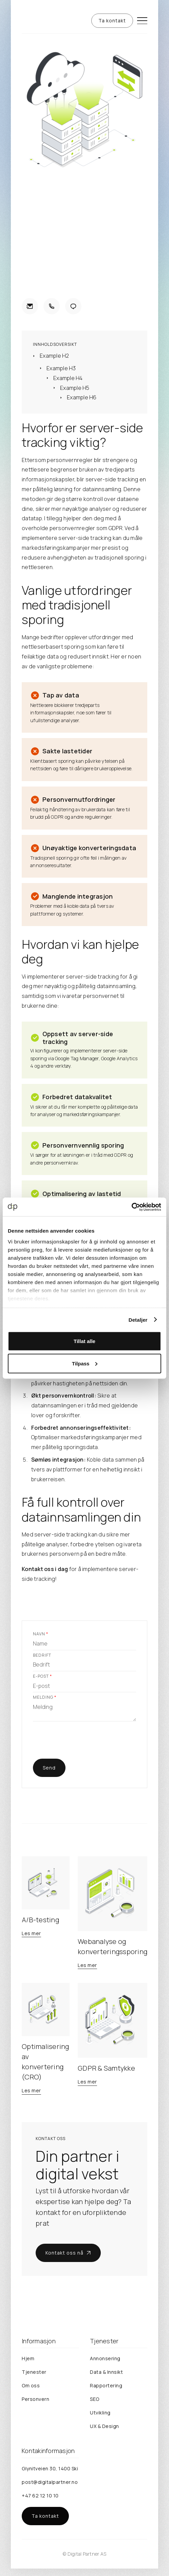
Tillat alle (84, 1341)
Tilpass (84, 1363)
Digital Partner (83, 2554)
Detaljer (138, 1319)
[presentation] (84, 1743)
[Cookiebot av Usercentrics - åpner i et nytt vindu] (131, 1206)
